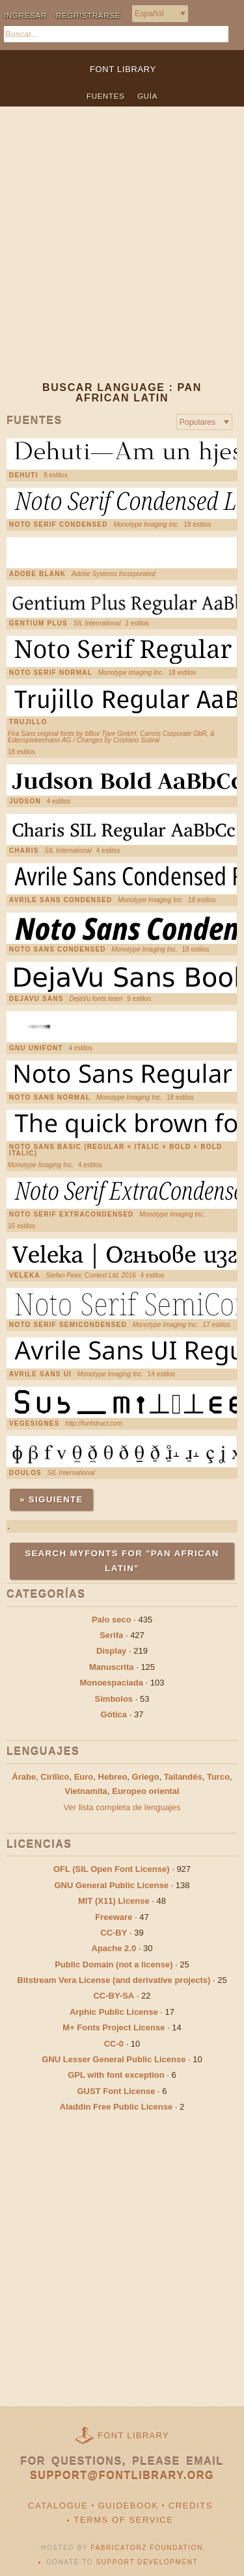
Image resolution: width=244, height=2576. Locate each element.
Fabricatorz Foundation (146, 2547)
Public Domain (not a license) (113, 1964)
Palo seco (111, 1619)
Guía (147, 96)
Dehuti (23, 475)
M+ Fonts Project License (113, 2027)
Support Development (147, 2562)
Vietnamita (85, 1791)
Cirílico (54, 1777)
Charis (24, 851)
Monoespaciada (111, 1682)
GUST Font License (116, 2091)
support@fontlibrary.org (122, 2475)
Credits (191, 2505)
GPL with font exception (116, 2075)
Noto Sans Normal (49, 1097)
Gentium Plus (38, 623)
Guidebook (128, 2505)
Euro (84, 1777)
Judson (25, 801)
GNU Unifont (36, 1048)
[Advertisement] (122, 254)
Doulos (25, 1473)
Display (111, 1651)
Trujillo (28, 722)
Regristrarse (88, 15)
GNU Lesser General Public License (113, 2059)
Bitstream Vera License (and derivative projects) (113, 1980)
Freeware (113, 1917)
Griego (145, 1777)
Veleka (24, 1275)
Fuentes (106, 96)
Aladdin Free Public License (116, 2107)
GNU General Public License (111, 1885)
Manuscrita (111, 1667)
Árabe (24, 1777)
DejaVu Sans (36, 999)
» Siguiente (51, 1499)
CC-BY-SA (113, 1996)
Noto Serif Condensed (58, 525)
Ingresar (25, 15)
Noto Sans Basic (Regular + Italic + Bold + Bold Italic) (115, 1150)
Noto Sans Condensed (57, 949)
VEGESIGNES (34, 1424)
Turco (218, 1777)
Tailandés (183, 1777)
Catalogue (58, 2505)
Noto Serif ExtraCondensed (71, 1214)
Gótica (114, 1714)
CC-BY (113, 1933)
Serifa (111, 1635)
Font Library (133, 2435)
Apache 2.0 (114, 1948)
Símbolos (114, 1699)
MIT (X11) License (114, 1901)
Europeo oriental (145, 1791)
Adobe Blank (37, 574)
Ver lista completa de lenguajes (122, 1807)
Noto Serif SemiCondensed (68, 1325)
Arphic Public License (114, 2012)
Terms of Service (123, 2520)
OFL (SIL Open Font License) (111, 1869)
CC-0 (114, 2044)
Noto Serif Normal (50, 673)
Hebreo (113, 1777)
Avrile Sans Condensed (60, 900)
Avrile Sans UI (40, 1374)
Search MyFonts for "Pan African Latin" (122, 1560)
